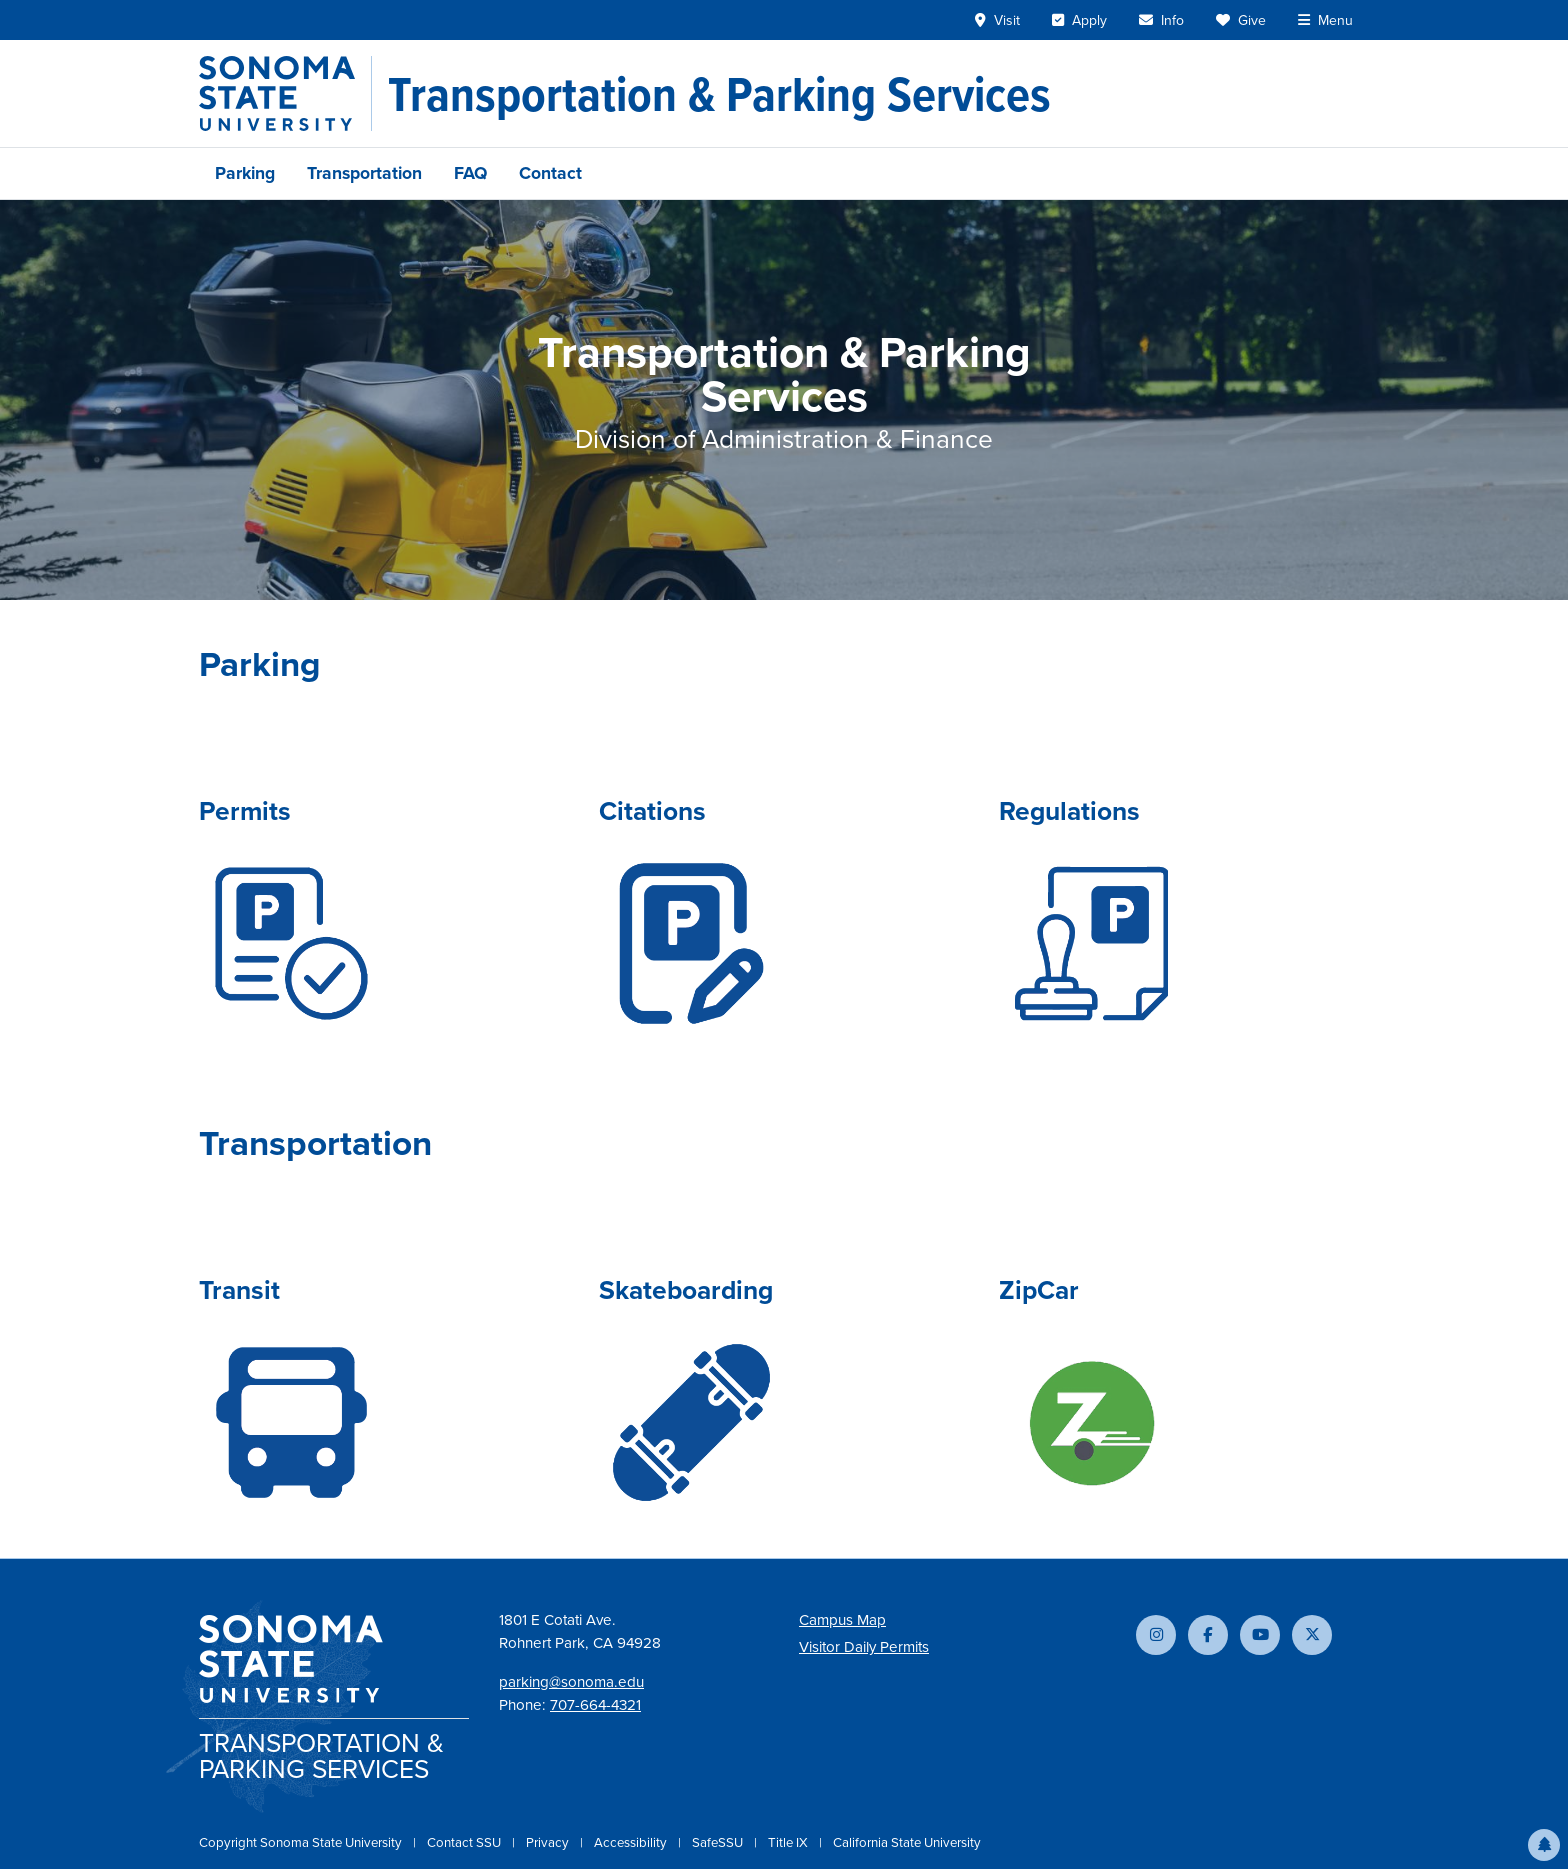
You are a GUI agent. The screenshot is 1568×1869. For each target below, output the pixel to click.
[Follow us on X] (1312, 1635)
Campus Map (842, 1620)
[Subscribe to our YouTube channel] (1260, 1635)
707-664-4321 (595, 1705)
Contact (550, 173)
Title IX (789, 1842)
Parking (245, 173)
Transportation (364, 173)
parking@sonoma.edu (571, 1682)
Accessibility (632, 1842)
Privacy (549, 1842)
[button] (1544, 1845)
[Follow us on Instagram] (1156, 1635)
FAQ (470, 173)
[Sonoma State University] (285, 93)
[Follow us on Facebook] (1208, 1635)
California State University (907, 1842)
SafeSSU (719, 1842)
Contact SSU (465, 1842)
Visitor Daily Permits (864, 1647)
